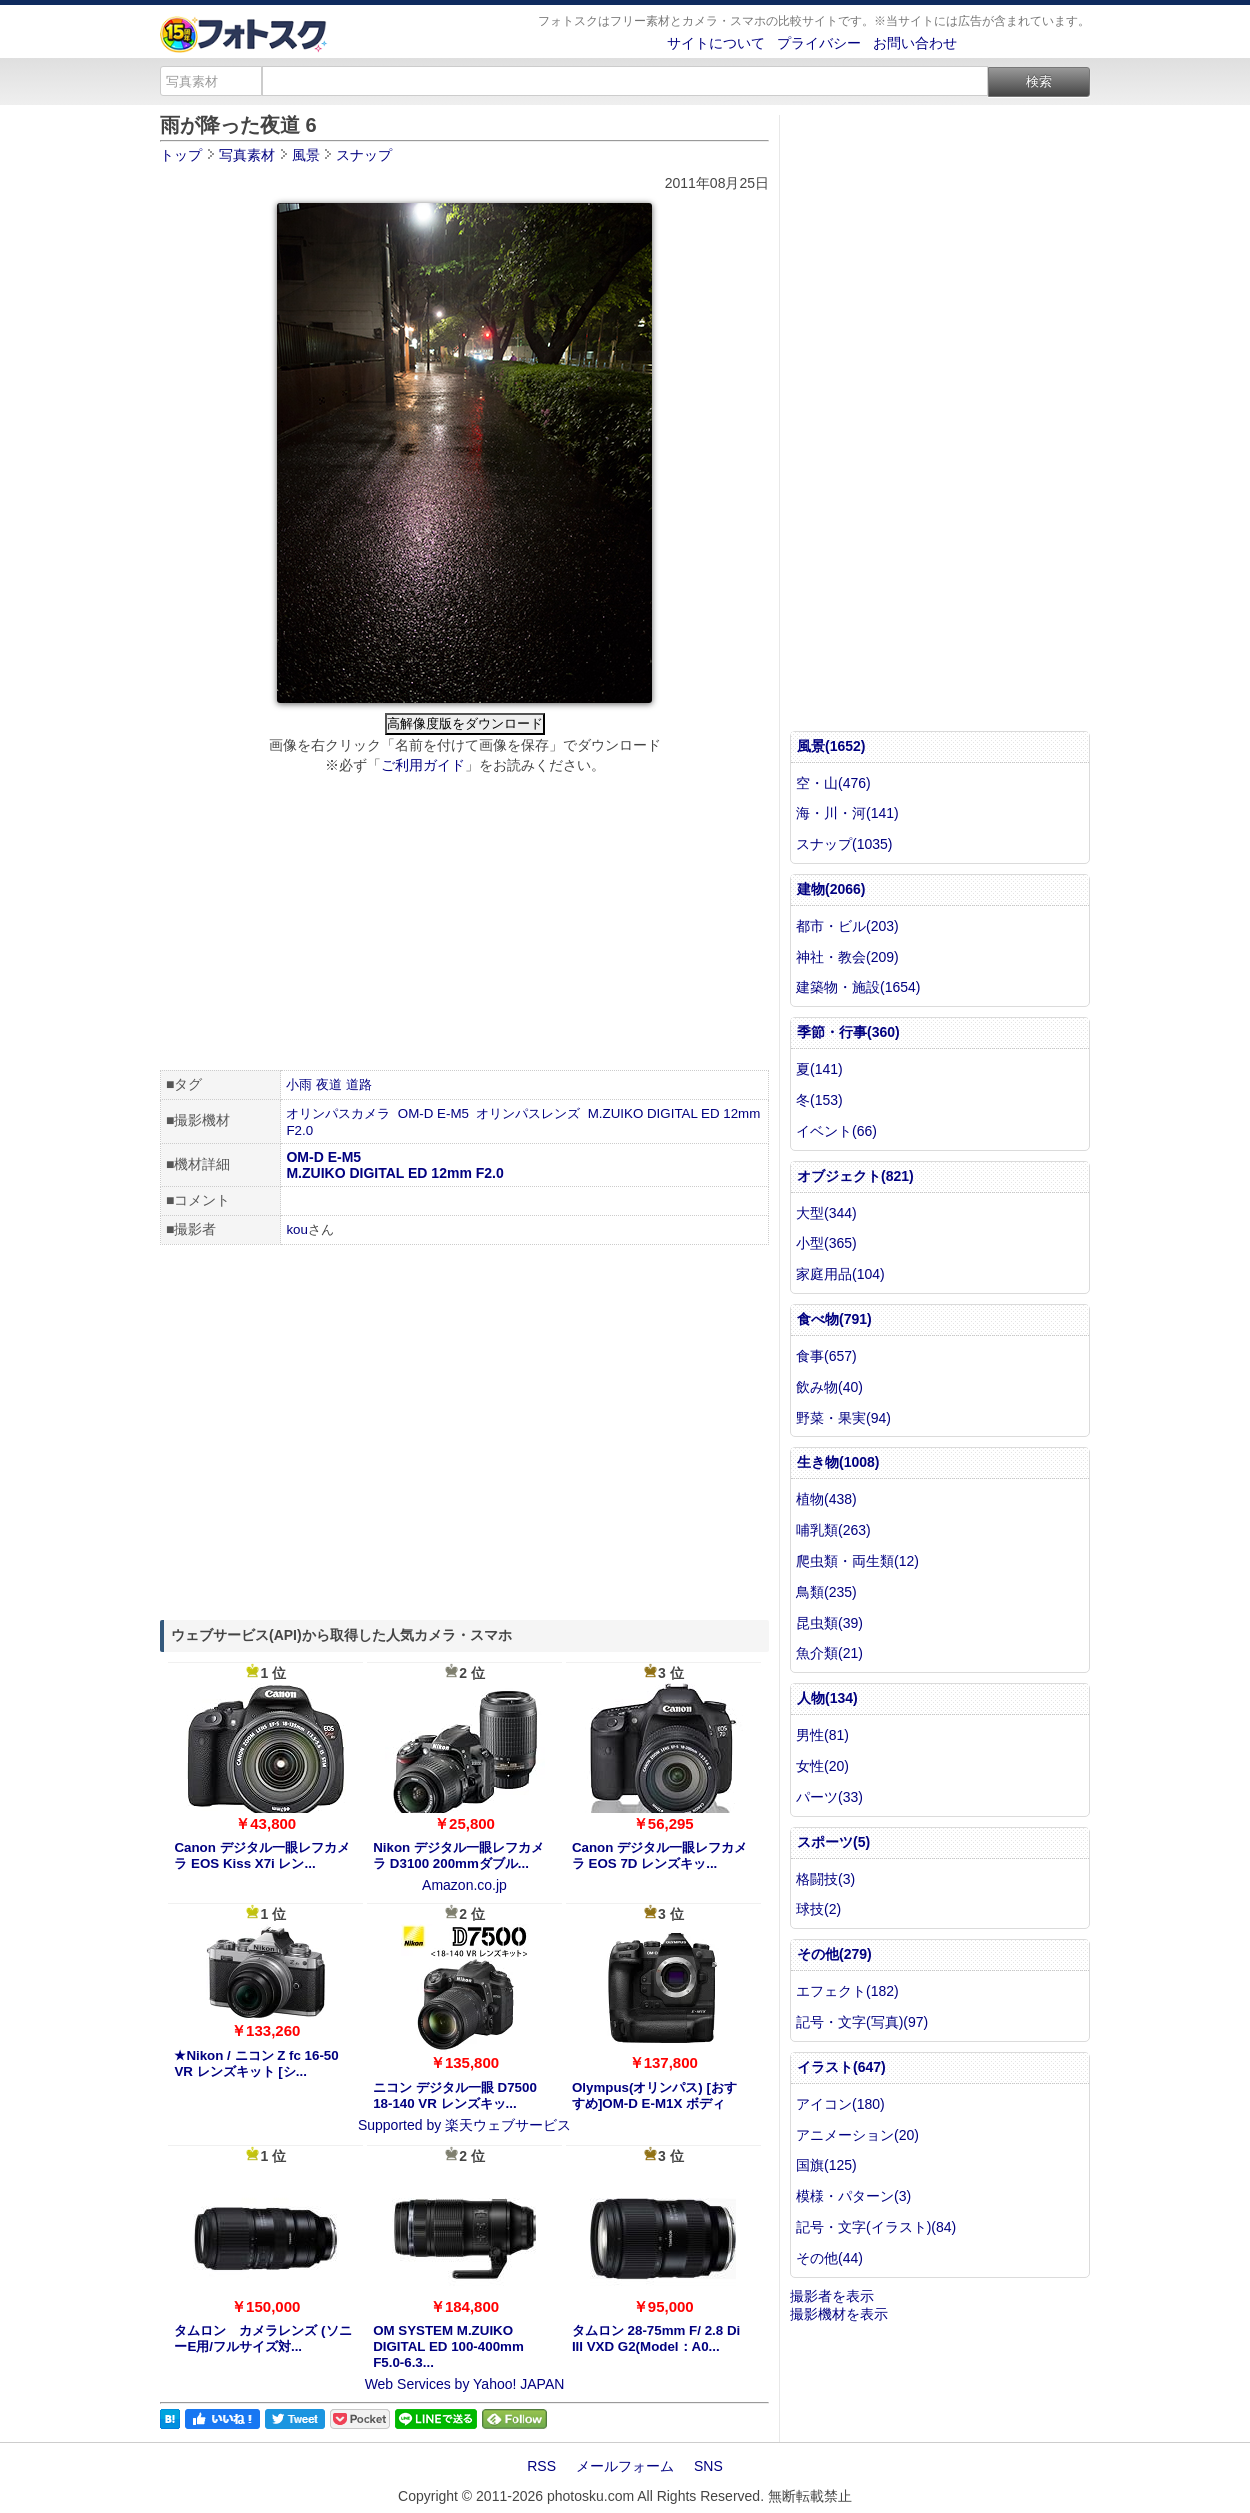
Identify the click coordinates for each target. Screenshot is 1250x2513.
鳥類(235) (826, 1592)
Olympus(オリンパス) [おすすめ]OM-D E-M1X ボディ (654, 2095)
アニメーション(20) (857, 2135)
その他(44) (829, 2258)
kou (297, 1229)
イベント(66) (836, 1131)
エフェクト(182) (847, 1991)
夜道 (329, 1084)
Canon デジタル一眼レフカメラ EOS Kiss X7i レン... (261, 1855)
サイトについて (716, 43)
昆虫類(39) (829, 1623)
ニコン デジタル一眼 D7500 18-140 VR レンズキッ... (455, 2095)
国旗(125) (826, 2165)
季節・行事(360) (848, 1032)
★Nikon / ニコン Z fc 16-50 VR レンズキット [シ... (256, 2063)
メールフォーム (625, 2466)
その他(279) (834, 1954)
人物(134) (827, 1698)
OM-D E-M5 (433, 1113)
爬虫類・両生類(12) (857, 1561)
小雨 (299, 1084)
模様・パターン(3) (853, 2196)
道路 (359, 1084)
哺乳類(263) (833, 1530)
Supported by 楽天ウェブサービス (464, 2125)
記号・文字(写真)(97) (862, 2022)
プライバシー (819, 43)
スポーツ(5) (833, 1842)
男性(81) (822, 1735)
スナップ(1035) (844, 844)
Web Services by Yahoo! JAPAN (465, 2384)
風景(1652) (831, 746)
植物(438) (826, 1499)
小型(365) (826, 1243)
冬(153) (819, 1100)
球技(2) (818, 1909)
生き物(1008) (838, 1462)
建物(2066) (831, 889)
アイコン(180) (840, 2104)
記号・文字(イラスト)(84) (876, 2227)
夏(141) (819, 1069)
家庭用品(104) (840, 1274)
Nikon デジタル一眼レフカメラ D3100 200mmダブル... (458, 1855)
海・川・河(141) (847, 813)
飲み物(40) (829, 1387)
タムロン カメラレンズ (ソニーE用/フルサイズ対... (262, 2338)
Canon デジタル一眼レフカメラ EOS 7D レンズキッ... (659, 1855)
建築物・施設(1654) (858, 987)
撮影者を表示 (832, 2296)
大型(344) (826, 1213)
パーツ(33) (829, 1797)
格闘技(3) (825, 1879)
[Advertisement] (464, 925)
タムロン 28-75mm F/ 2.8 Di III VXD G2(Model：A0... (656, 2338)
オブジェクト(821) (855, 1176)
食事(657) (826, 1356)
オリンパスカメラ (338, 1113)
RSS (541, 2466)
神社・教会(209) (847, 957)
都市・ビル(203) (847, 926)
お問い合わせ (915, 43)
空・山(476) (833, 783)
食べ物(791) (834, 1319)
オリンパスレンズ (528, 1113)
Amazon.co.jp (464, 1885)
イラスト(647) (841, 2067)
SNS (708, 2466)
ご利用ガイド (423, 765)
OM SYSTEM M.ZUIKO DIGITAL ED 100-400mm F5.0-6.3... (448, 2346)
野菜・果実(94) (843, 1418)
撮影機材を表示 (839, 2314)
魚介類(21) (829, 1653)
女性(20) (822, 1766)
